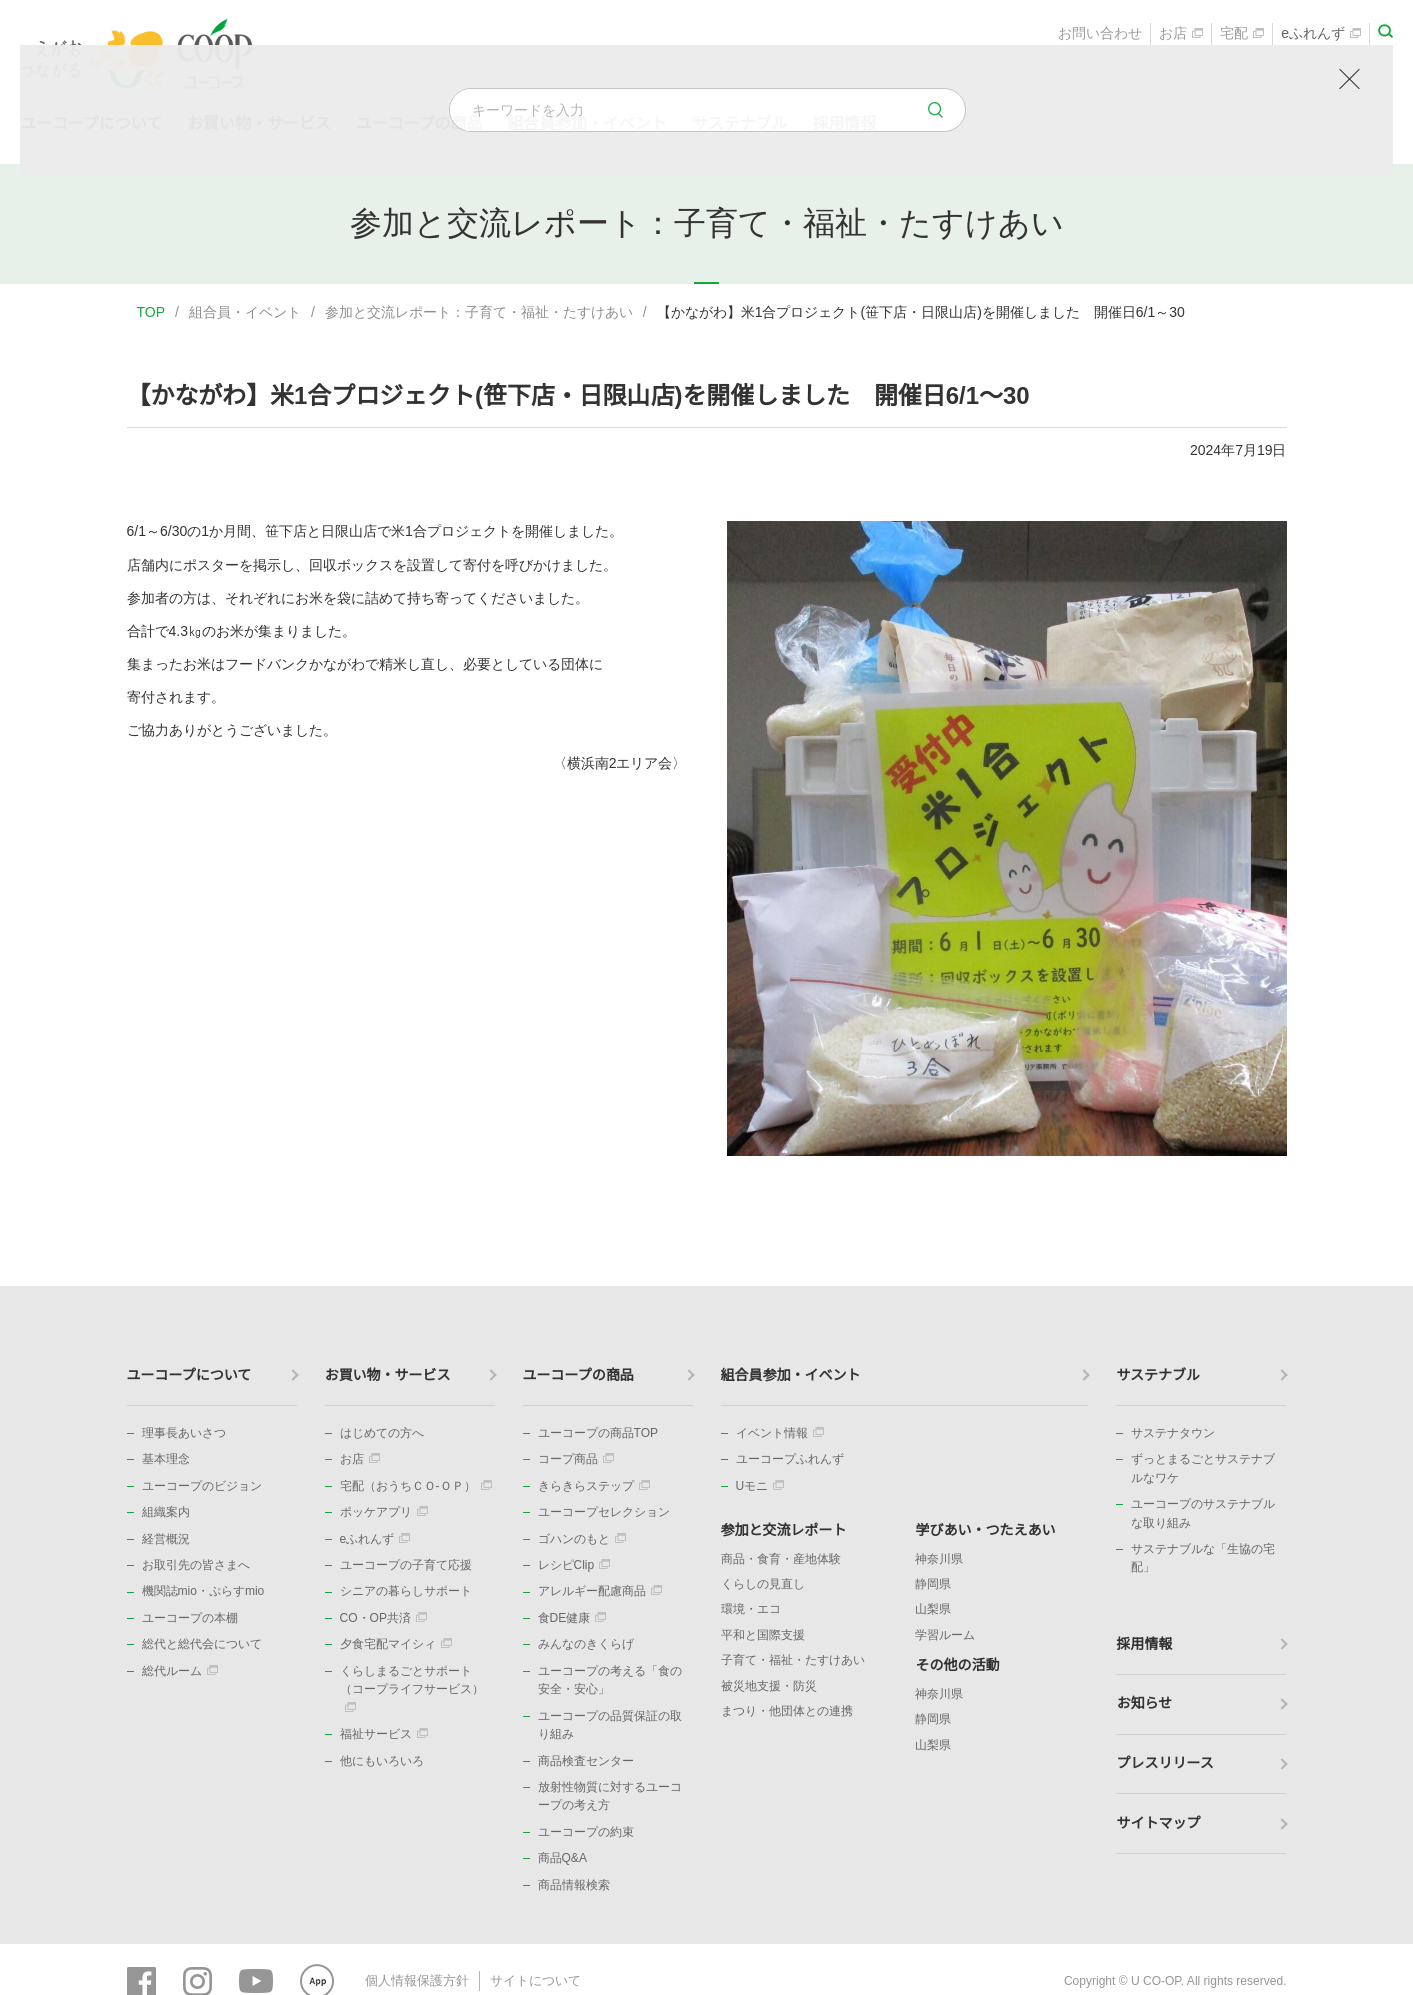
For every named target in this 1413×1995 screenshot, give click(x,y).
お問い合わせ (1100, 36)
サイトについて (524, 1980)
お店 (1181, 36)
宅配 (1242, 36)
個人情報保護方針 (413, 1980)
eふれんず (1321, 36)
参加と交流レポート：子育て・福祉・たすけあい (479, 312)
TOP (151, 312)
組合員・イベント (245, 312)
